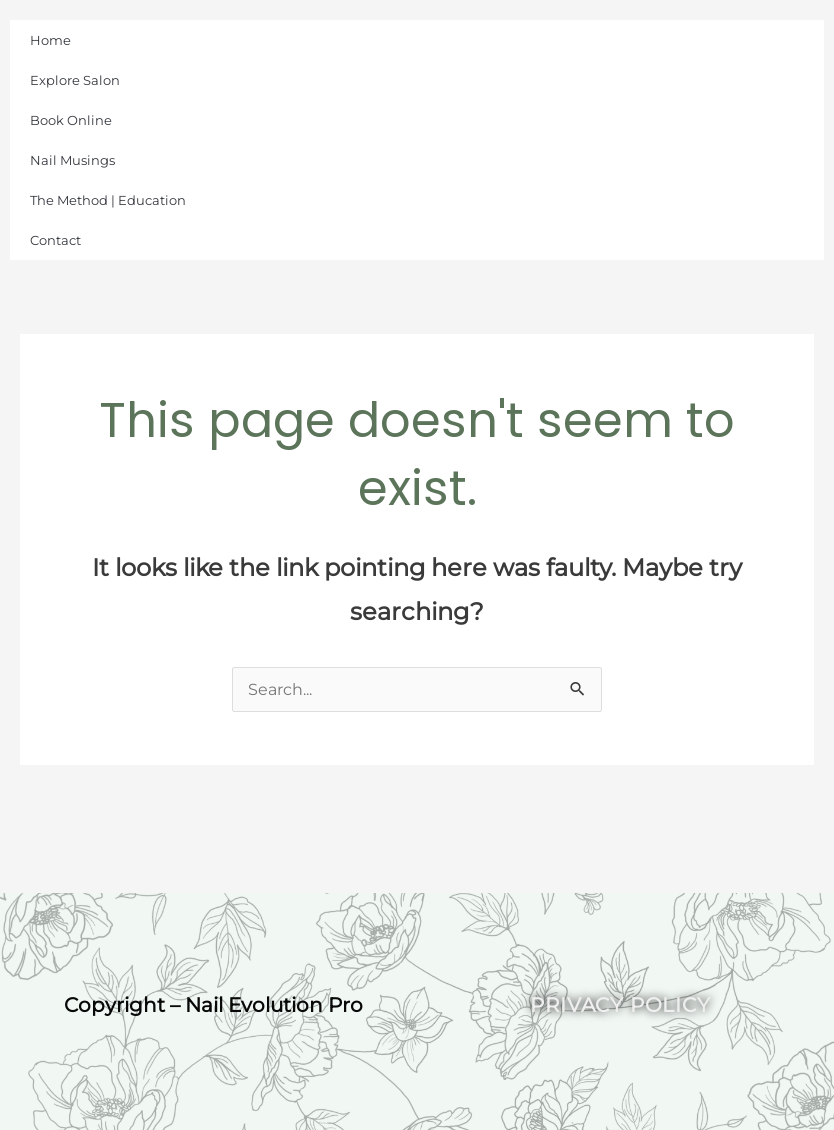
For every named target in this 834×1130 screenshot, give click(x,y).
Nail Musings (72, 160)
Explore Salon (75, 80)
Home (50, 40)
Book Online (71, 120)
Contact (55, 240)
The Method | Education (108, 200)
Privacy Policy (620, 1005)
